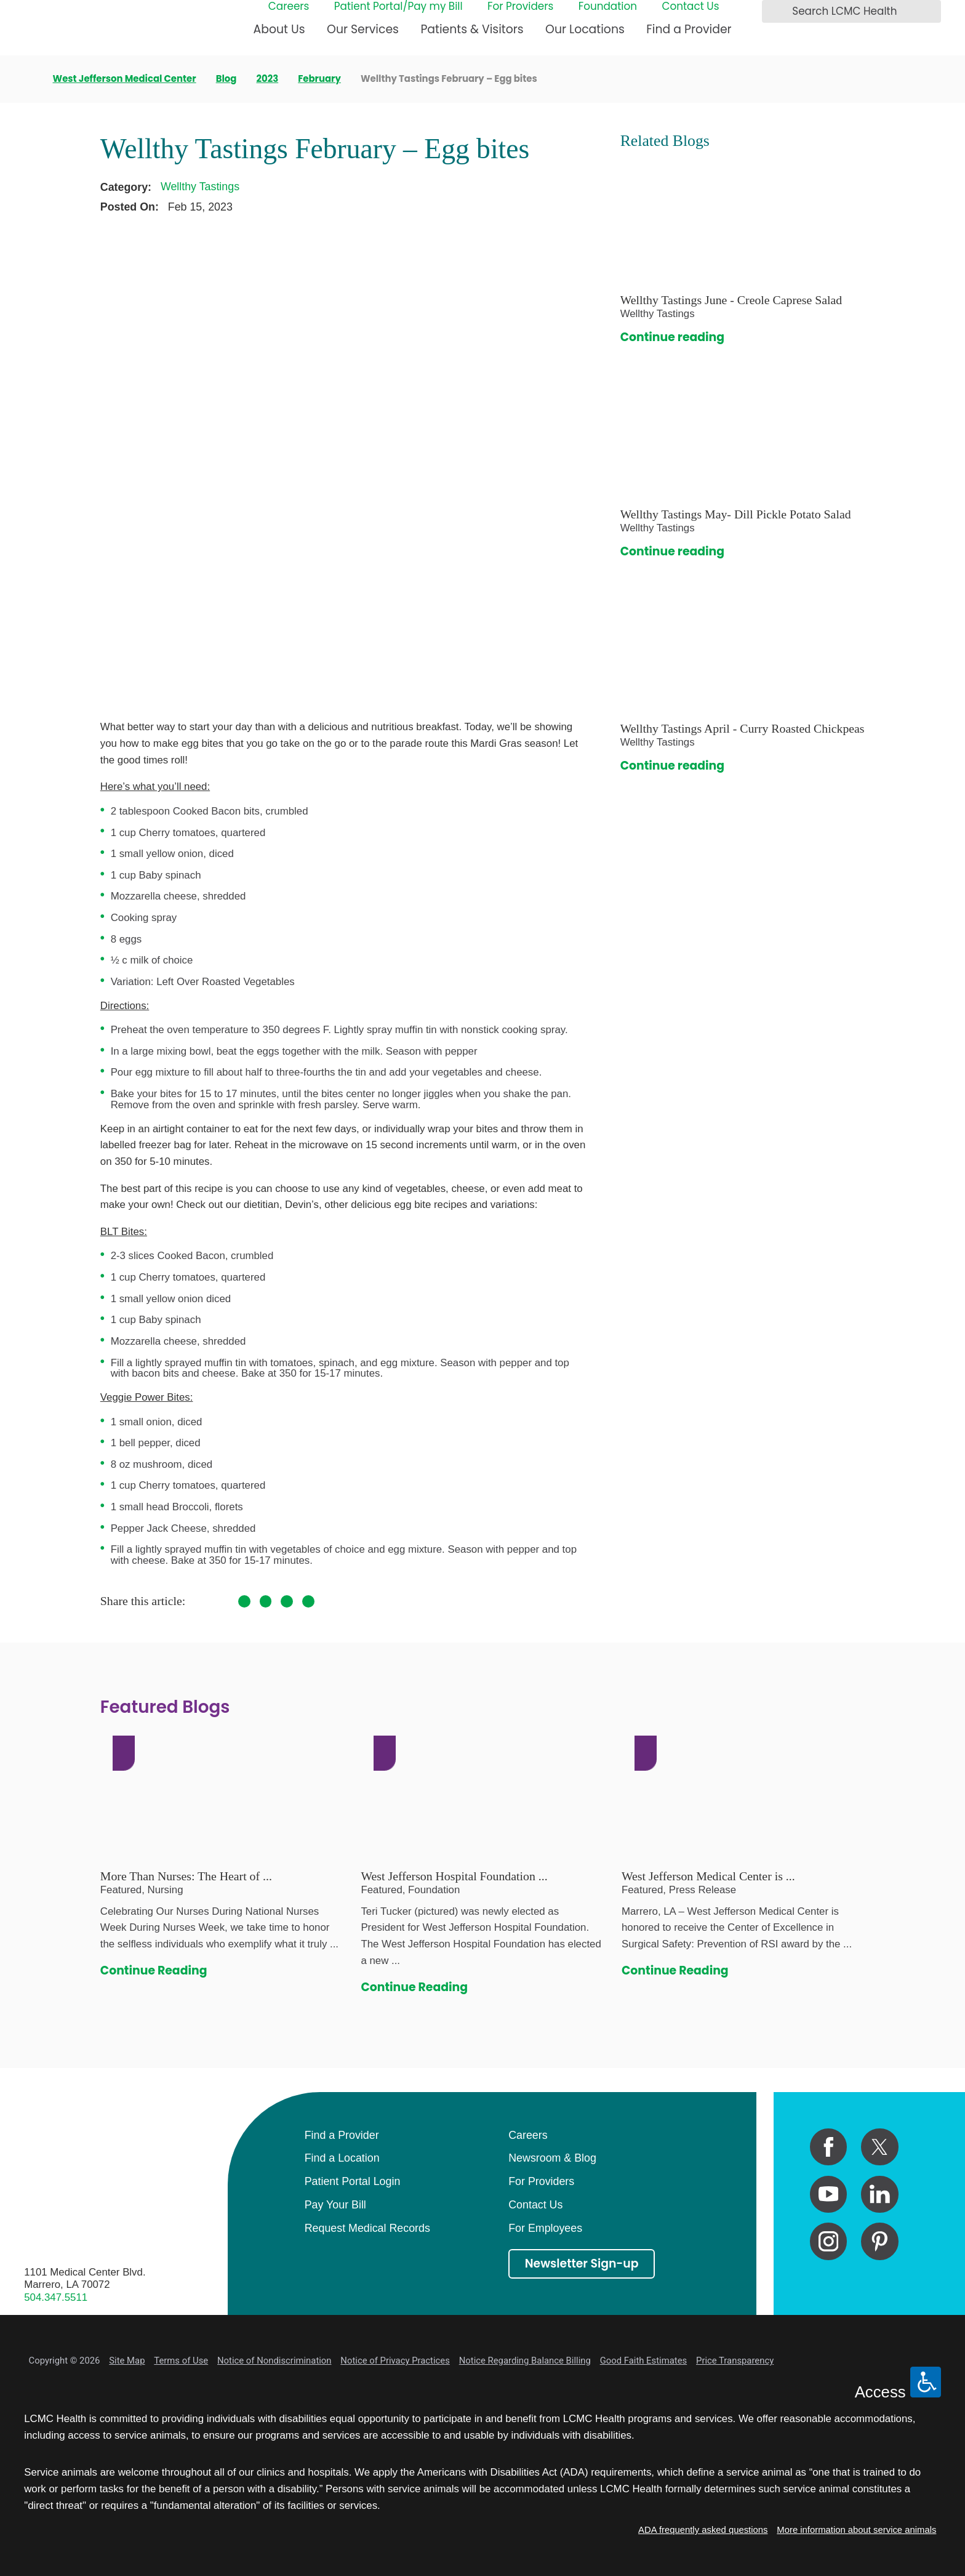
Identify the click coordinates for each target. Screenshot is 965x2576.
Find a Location (342, 2158)
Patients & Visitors (471, 29)
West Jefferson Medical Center (124, 79)
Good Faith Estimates (643, 2360)
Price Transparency (735, 2360)
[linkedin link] (880, 2194)
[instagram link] (828, 2241)
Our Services (363, 29)
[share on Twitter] (266, 1601)
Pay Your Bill (335, 2205)
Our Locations (585, 29)
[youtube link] (828, 2194)
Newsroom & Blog (552, 2158)
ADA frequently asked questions (702, 2530)
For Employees (545, 2228)
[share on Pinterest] (287, 1601)
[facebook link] (828, 2147)
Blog (226, 79)
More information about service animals (856, 2530)
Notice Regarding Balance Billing (525, 2360)
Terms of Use (181, 2360)
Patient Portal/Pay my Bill (398, 7)
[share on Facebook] (244, 1601)
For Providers (520, 7)
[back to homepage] (28, 78)
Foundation (608, 7)
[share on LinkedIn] (308, 1601)
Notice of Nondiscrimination (274, 2360)
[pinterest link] (880, 2241)
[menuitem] (279, 35)
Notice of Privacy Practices (395, 2360)
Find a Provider (688, 29)
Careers (289, 7)
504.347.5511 (55, 2297)
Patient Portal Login (353, 2181)
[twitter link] (880, 2147)
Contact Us (690, 7)
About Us (279, 29)
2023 (267, 79)
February (319, 79)
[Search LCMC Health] (774, 11)
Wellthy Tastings (200, 186)
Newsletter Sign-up (582, 2263)
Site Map (127, 2360)
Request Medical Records (367, 2228)
